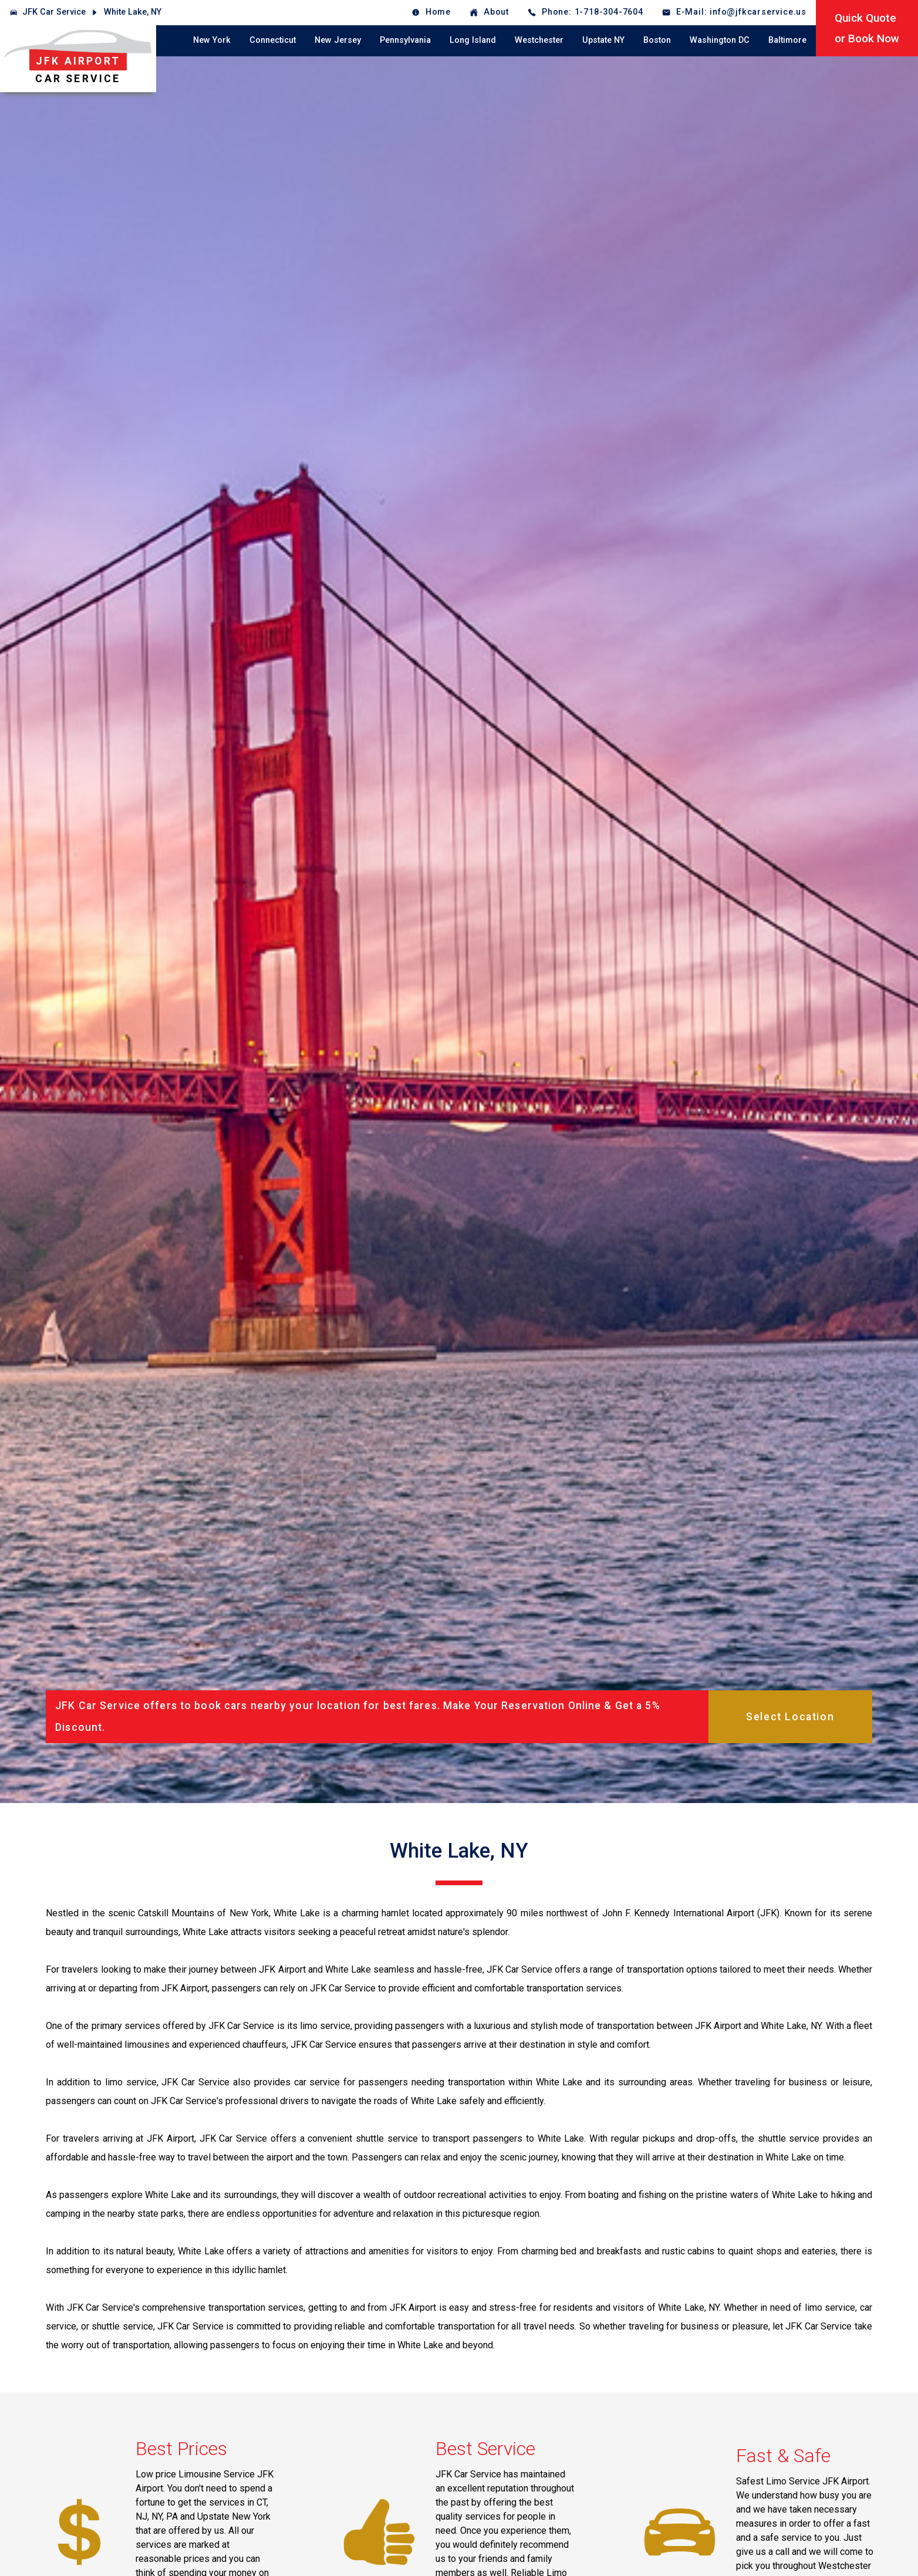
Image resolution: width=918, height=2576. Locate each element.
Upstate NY (603, 40)
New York (212, 40)
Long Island (473, 40)
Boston (657, 40)
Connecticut (272, 40)
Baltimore (787, 40)
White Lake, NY (132, 12)
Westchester (539, 40)
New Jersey (338, 40)
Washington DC (720, 40)
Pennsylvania (405, 40)
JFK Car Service (54, 12)
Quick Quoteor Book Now (867, 28)
